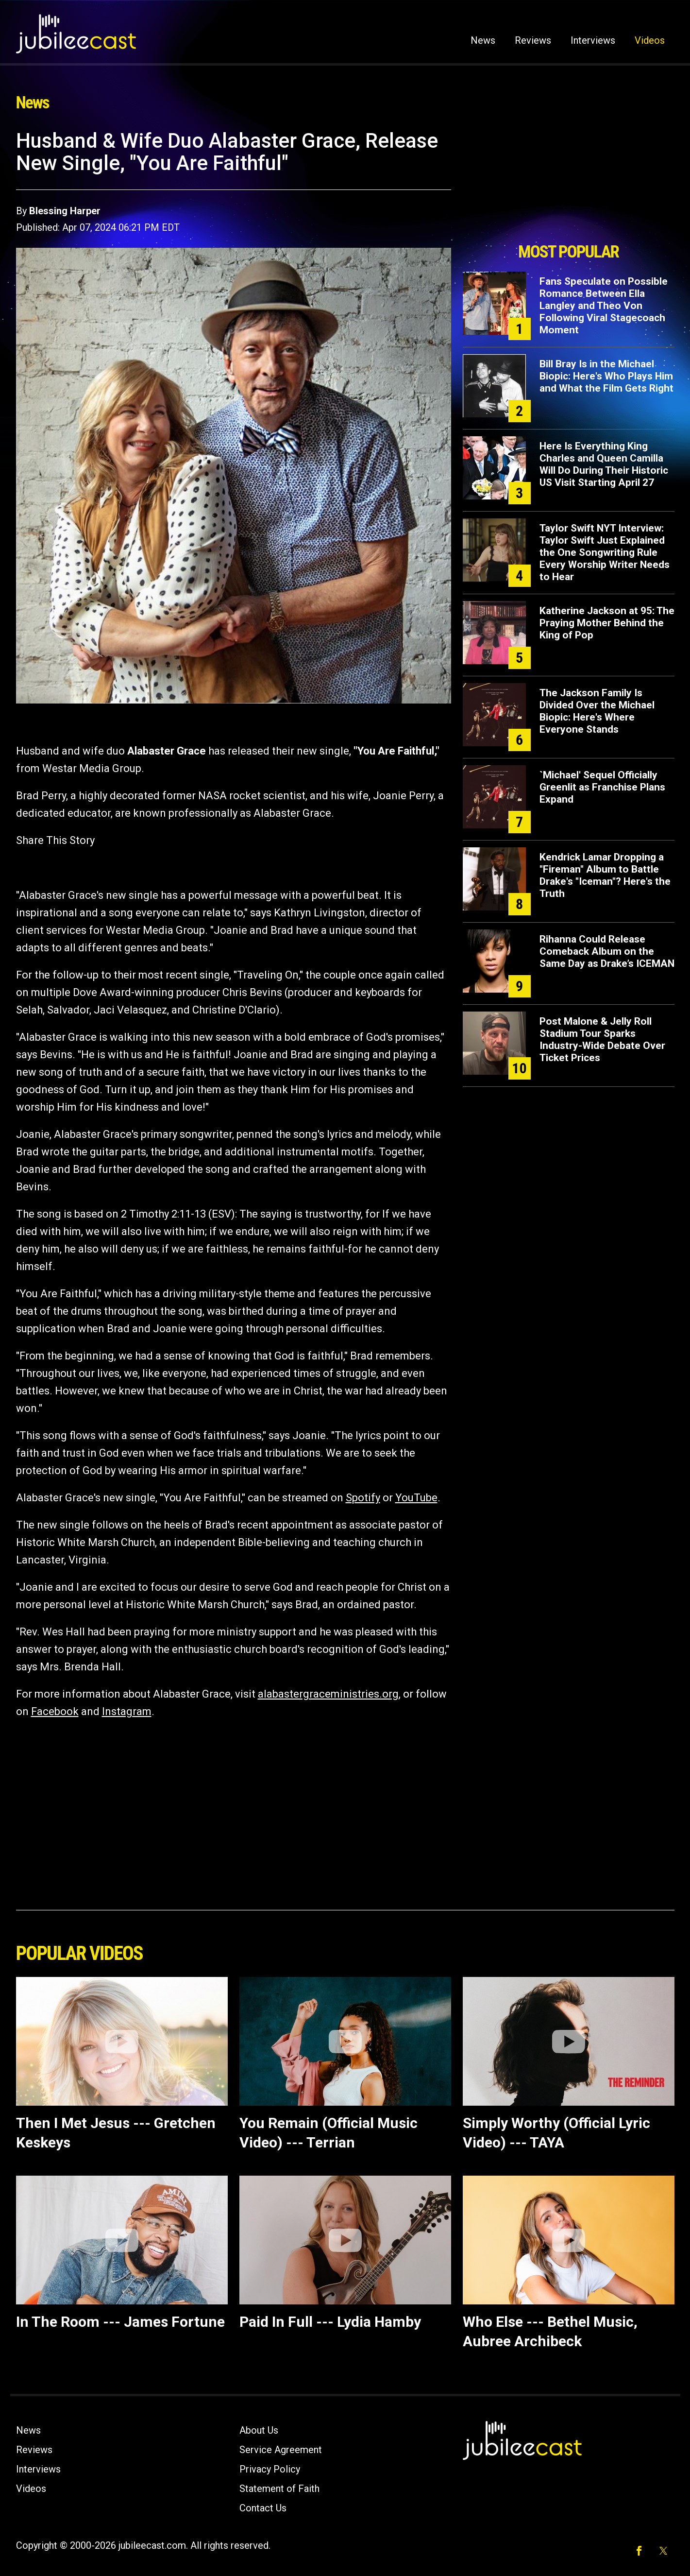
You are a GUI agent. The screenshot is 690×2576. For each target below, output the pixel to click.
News (483, 40)
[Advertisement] (568, 183)
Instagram (126, 1711)
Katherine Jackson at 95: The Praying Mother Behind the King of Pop (606, 623)
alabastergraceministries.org (328, 1694)
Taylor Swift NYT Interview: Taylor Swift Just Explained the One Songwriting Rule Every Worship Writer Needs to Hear (604, 552)
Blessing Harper (65, 211)
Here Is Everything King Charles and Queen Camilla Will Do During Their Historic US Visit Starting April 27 (603, 464)
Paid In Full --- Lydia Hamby (330, 2321)
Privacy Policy (269, 2469)
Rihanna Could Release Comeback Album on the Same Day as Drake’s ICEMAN (606, 951)
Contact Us (262, 2508)
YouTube (416, 1498)
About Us (258, 2430)
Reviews (533, 40)
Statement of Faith (279, 2488)
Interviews (593, 40)
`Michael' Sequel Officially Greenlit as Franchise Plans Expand (602, 787)
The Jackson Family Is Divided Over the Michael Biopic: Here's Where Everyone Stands (597, 711)
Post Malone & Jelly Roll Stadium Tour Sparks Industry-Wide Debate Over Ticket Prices (602, 1039)
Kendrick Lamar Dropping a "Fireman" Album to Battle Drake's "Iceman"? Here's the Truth (605, 875)
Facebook (55, 1711)
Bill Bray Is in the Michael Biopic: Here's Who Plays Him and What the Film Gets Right (606, 376)
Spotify (363, 1498)
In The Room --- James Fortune (120, 2321)
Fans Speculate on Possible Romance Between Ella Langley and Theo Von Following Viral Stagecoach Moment (603, 305)
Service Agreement (280, 2450)
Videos (650, 40)
